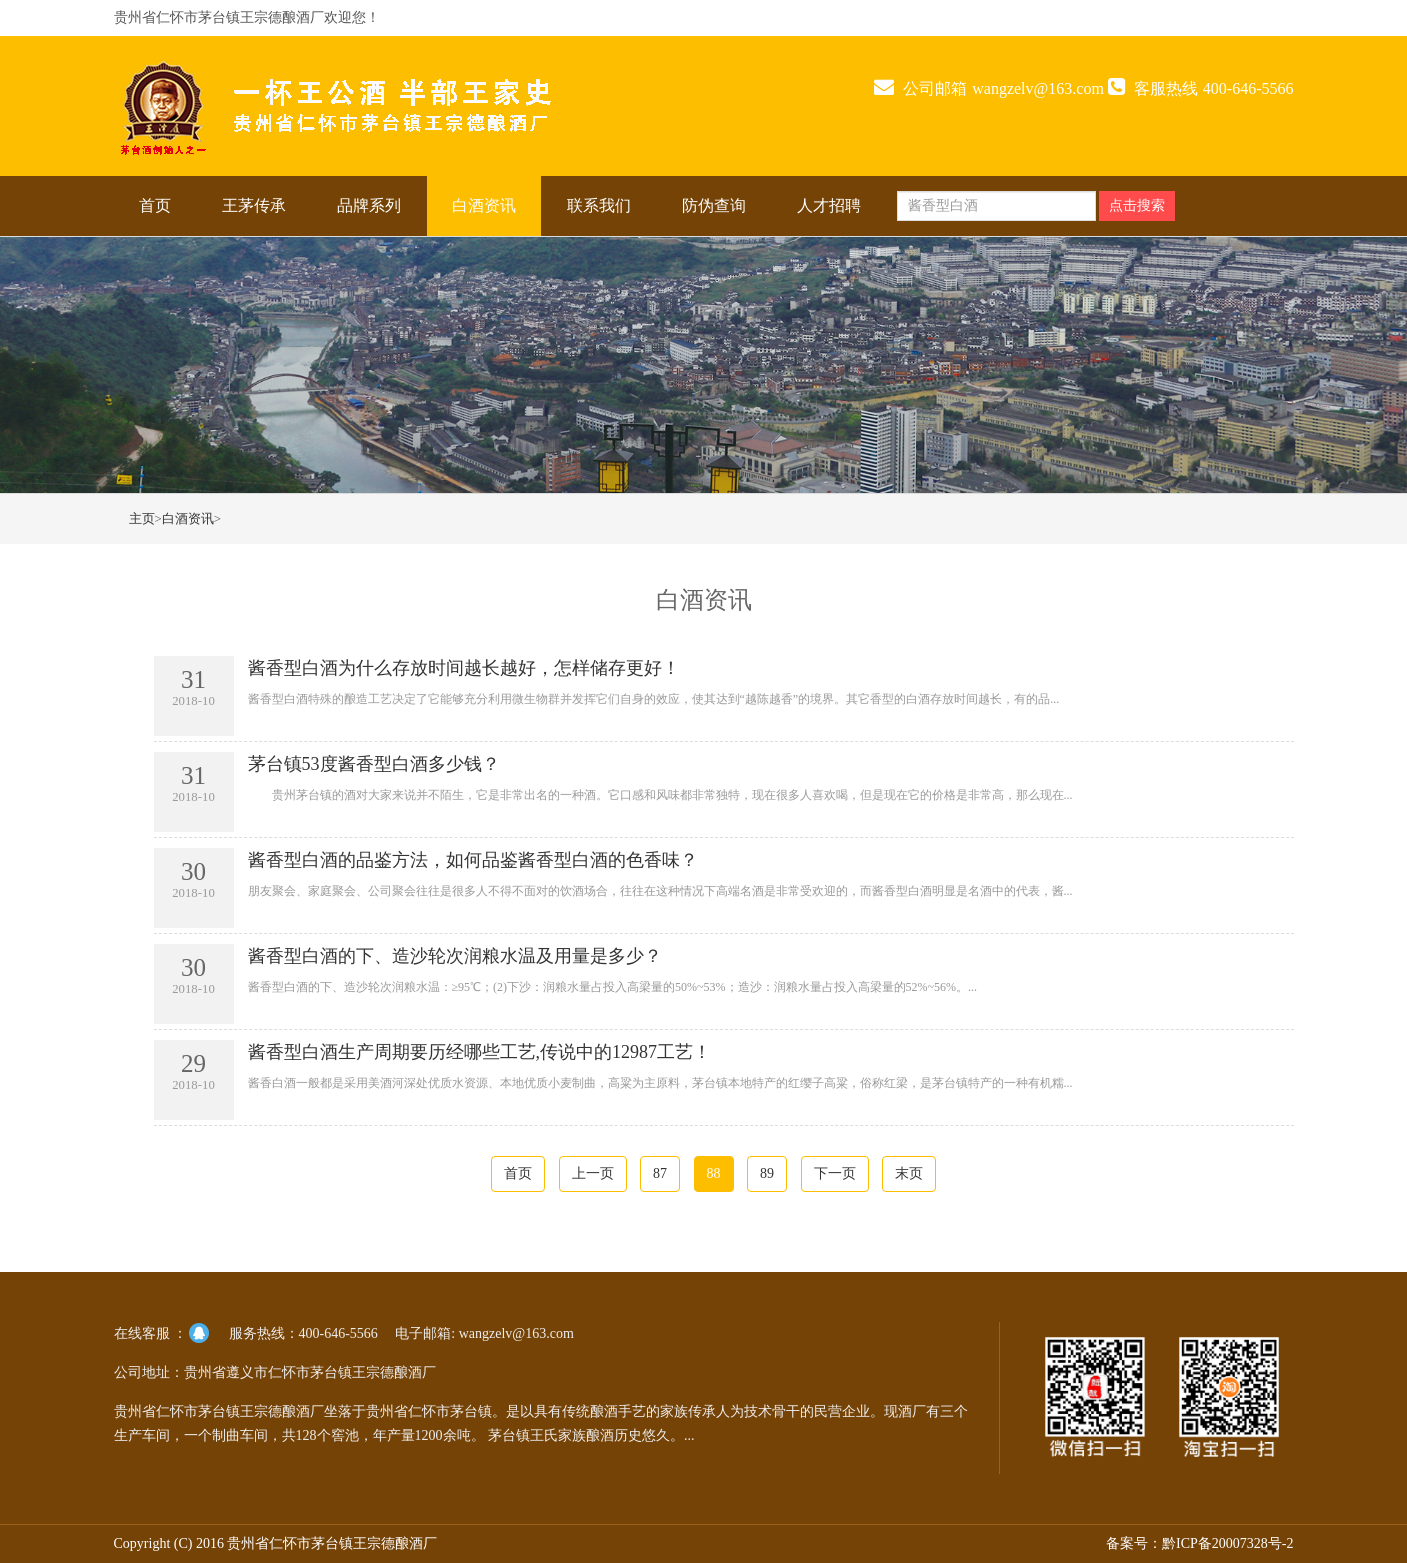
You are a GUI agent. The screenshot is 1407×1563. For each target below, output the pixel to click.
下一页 (835, 1173)
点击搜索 (1137, 205)
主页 (142, 518)
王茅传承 (254, 205)
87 (660, 1173)
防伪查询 (714, 205)
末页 (909, 1173)
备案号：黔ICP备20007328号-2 (1199, 1543)
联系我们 (599, 205)
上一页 (593, 1173)
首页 (155, 205)
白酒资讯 (484, 205)
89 (767, 1173)
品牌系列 (369, 205)
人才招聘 (829, 205)
